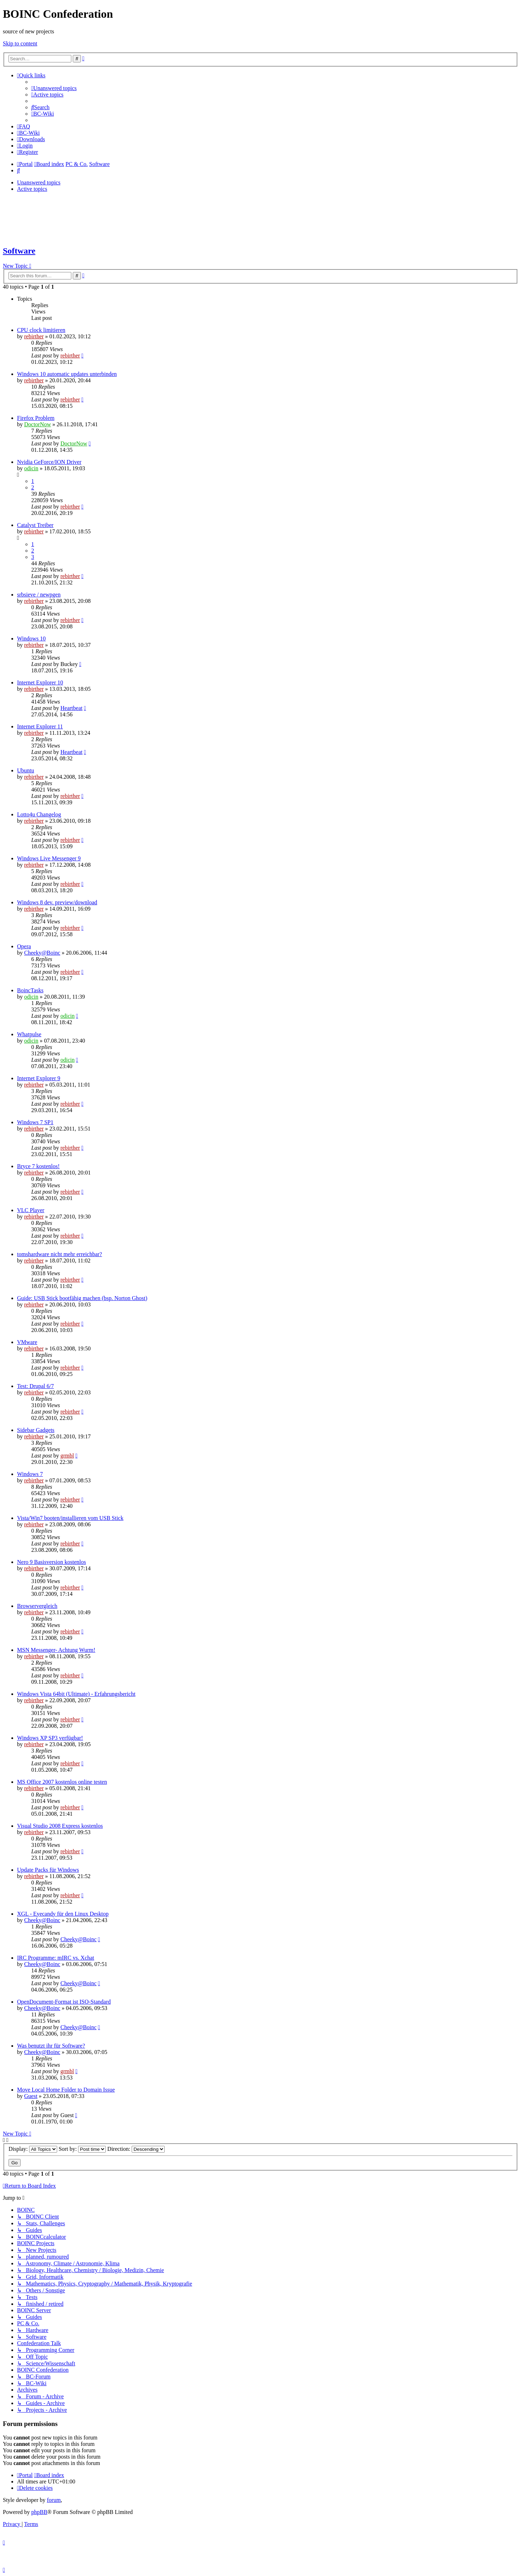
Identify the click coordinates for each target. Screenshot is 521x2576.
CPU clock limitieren (41, 330)
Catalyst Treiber (35, 525)
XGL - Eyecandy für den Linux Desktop (63, 1914)
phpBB (39, 2512)
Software (19, 250)
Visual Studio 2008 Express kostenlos (60, 1826)
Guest (30, 2096)
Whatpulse (29, 1034)
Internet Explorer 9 (38, 1078)
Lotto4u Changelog (39, 814)
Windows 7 (30, 1474)
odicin (31, 468)
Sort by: (82, 2149)
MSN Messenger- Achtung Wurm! (56, 1650)
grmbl (67, 1456)
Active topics (32, 189)
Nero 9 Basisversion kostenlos (51, 1562)
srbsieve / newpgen (39, 595)
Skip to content (20, 43)
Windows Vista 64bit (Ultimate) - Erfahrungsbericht (76, 1694)
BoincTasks (30, 990)
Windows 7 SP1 (35, 1122)
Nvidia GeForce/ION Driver (49, 462)
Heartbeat (71, 708)
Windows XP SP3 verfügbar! (50, 1738)
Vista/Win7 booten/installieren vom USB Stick (70, 1518)
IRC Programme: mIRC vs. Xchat (55, 1958)
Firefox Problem (35, 418)
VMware (27, 1342)
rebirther (34, 336)
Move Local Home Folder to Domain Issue (66, 2090)
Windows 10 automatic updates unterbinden (67, 374)
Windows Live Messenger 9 (49, 858)
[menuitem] (54, 88)
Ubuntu (25, 770)
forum (54, 2500)
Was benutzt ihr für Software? (51, 2046)
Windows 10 (31, 638)
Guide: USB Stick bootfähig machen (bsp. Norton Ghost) (82, 1298)
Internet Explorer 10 (40, 682)
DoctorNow (37, 424)
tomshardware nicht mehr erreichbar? (59, 1254)
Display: (33, 2149)
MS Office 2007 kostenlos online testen (62, 1782)
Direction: (136, 2149)
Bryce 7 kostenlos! (38, 1166)
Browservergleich (37, 1606)
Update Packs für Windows (48, 1870)
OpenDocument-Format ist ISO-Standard (64, 2002)
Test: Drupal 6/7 (35, 1386)
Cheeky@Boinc (42, 953)
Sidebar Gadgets (35, 1430)
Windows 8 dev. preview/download (57, 902)
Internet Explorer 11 (40, 726)
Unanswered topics (38, 182)
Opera (24, 946)
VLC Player (30, 1210)
